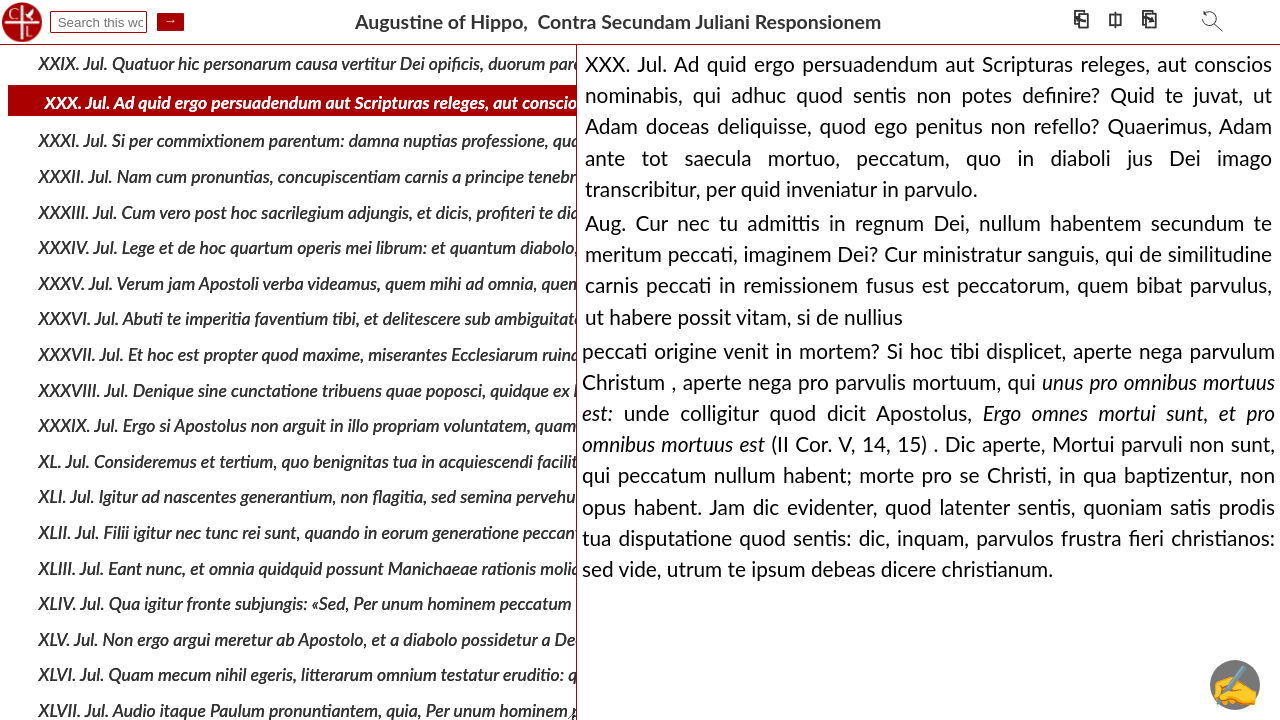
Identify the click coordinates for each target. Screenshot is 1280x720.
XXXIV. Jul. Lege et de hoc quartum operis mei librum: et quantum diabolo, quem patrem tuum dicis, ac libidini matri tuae (478, 247)
